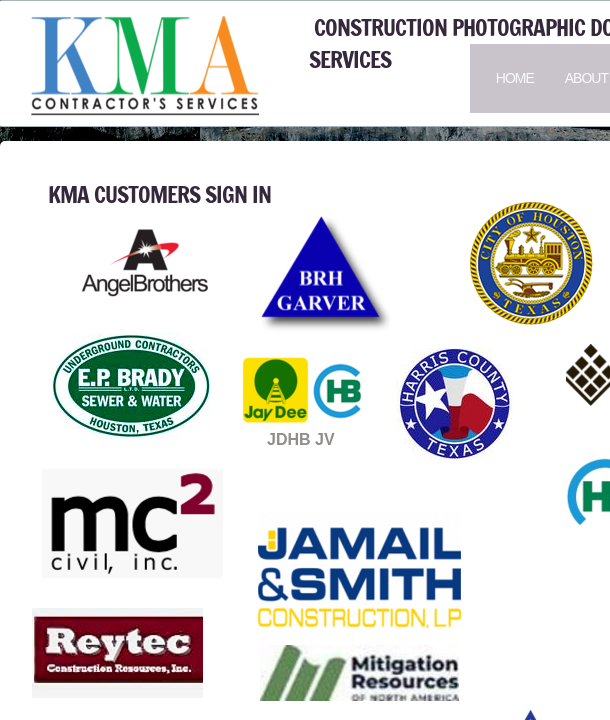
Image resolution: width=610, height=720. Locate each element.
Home (515, 78)
